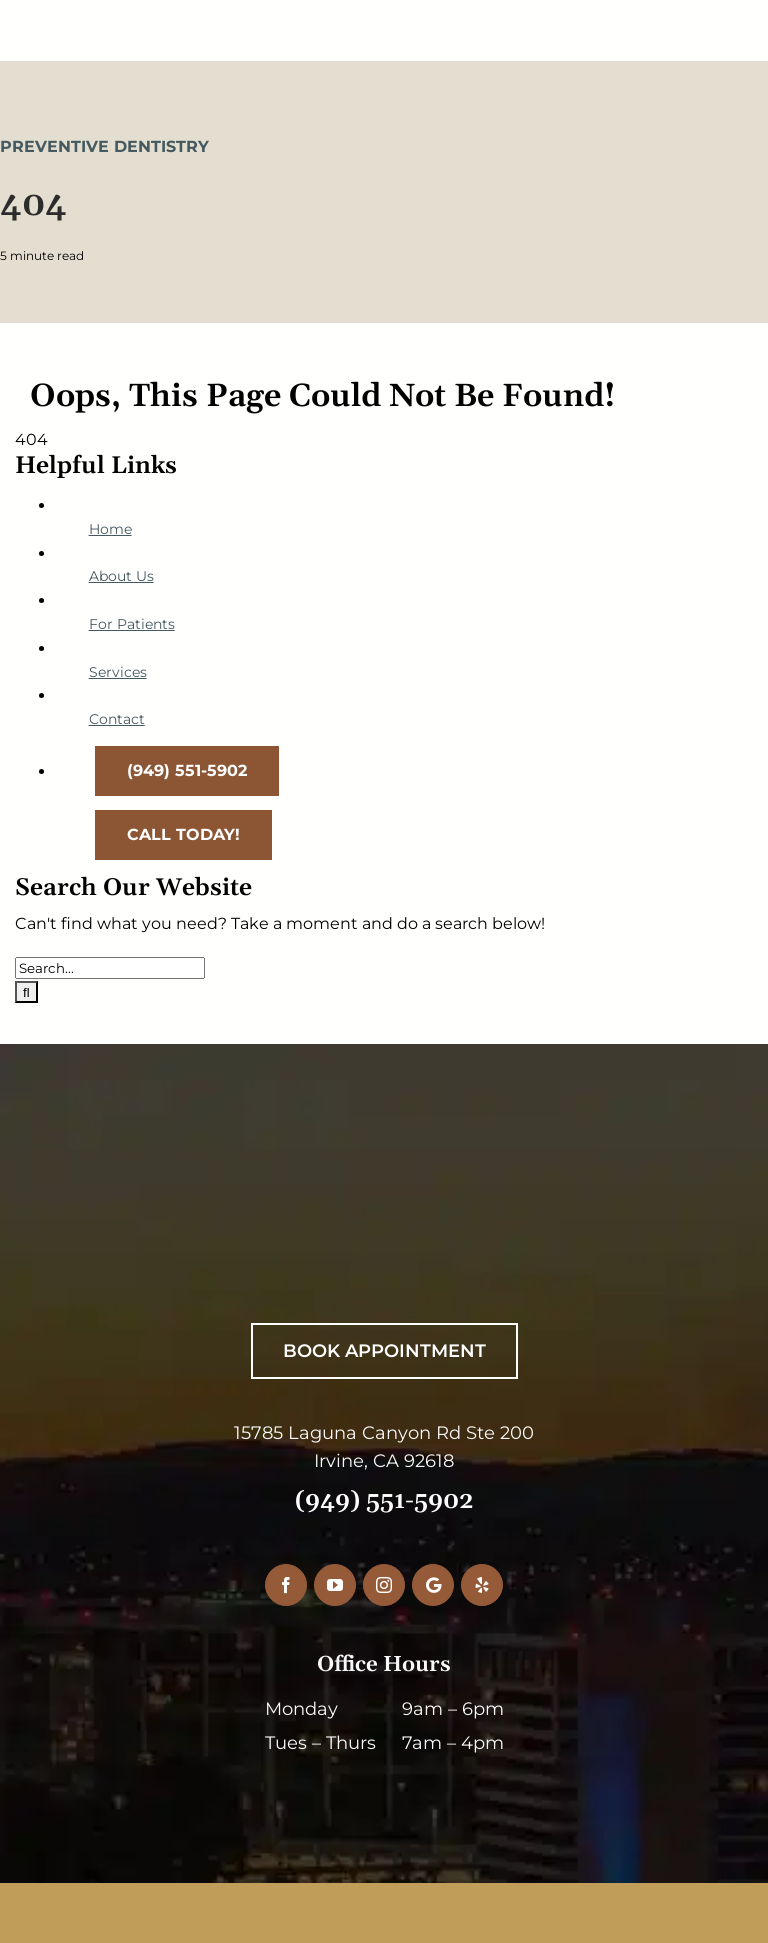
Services (118, 672)
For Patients (132, 624)
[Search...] (110, 968)
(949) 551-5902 (384, 1501)
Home (110, 529)
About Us (121, 576)
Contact (117, 719)
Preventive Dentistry (104, 146)
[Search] (26, 992)
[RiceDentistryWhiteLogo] (372, 1188)
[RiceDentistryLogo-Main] (384, 17)
